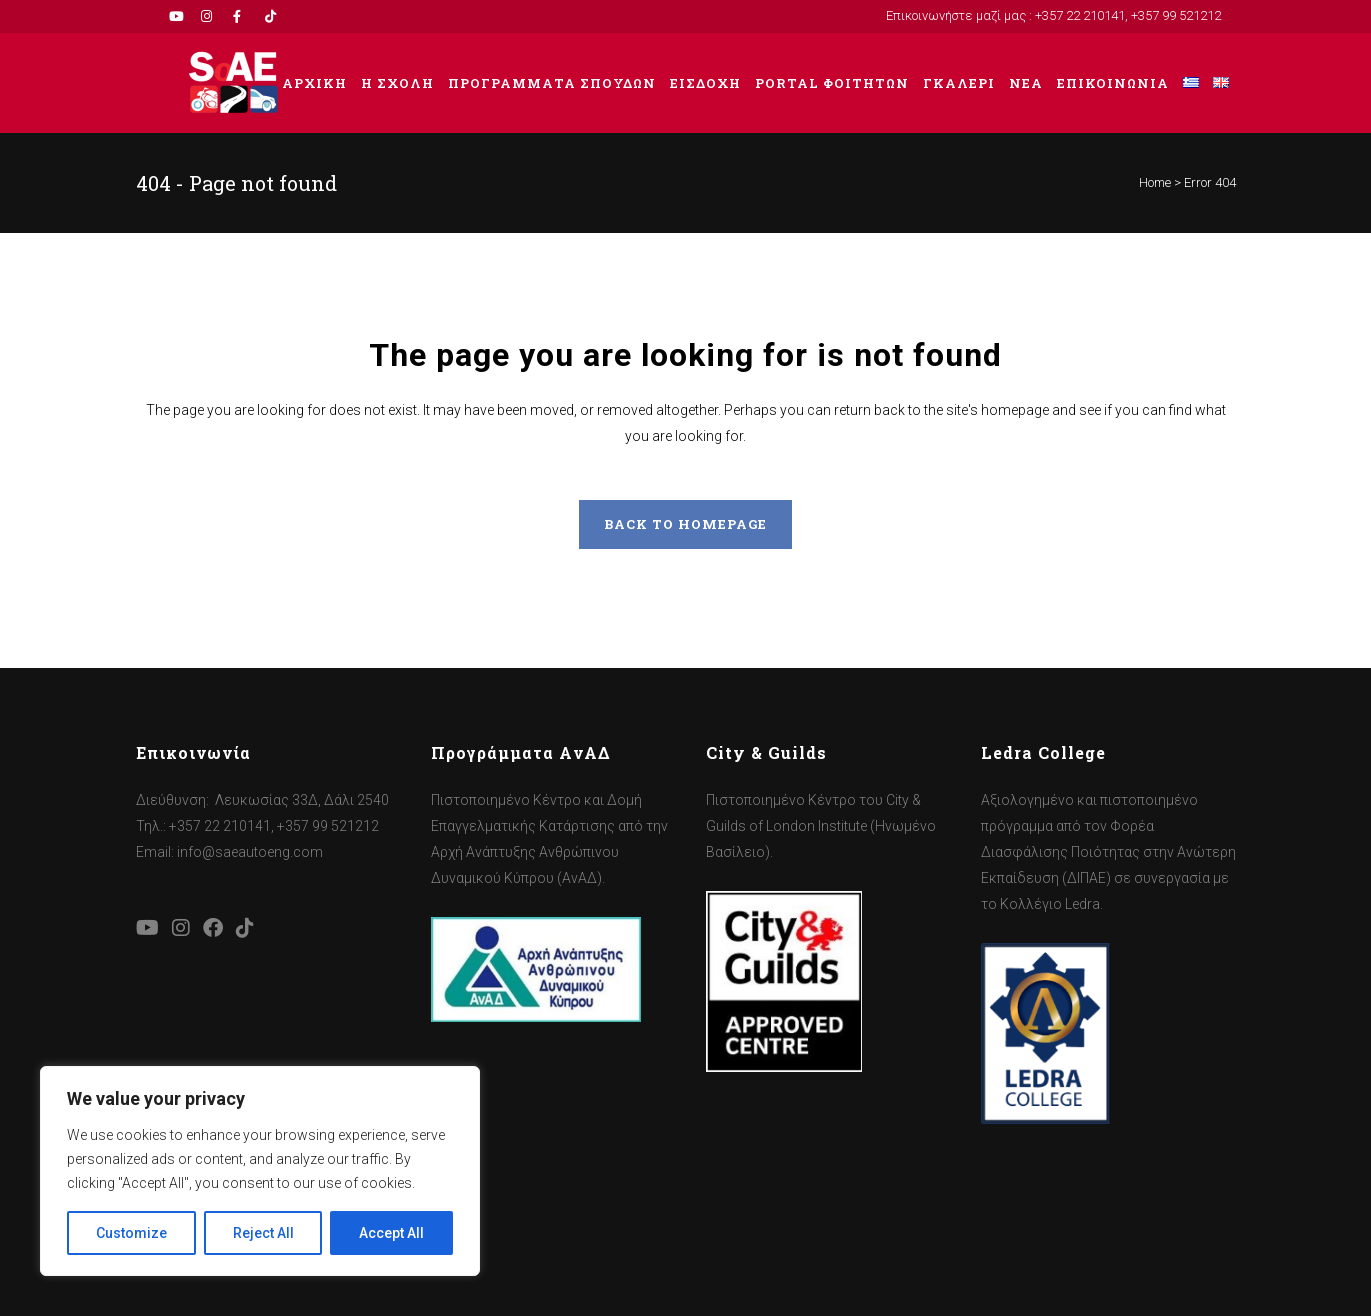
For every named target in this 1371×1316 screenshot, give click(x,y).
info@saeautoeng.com (250, 852)
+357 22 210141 (1080, 15)
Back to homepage (685, 524)
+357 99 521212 (1176, 15)
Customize (131, 1233)
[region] (260, 1171)
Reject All (263, 1233)
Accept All (391, 1233)
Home (1155, 182)
